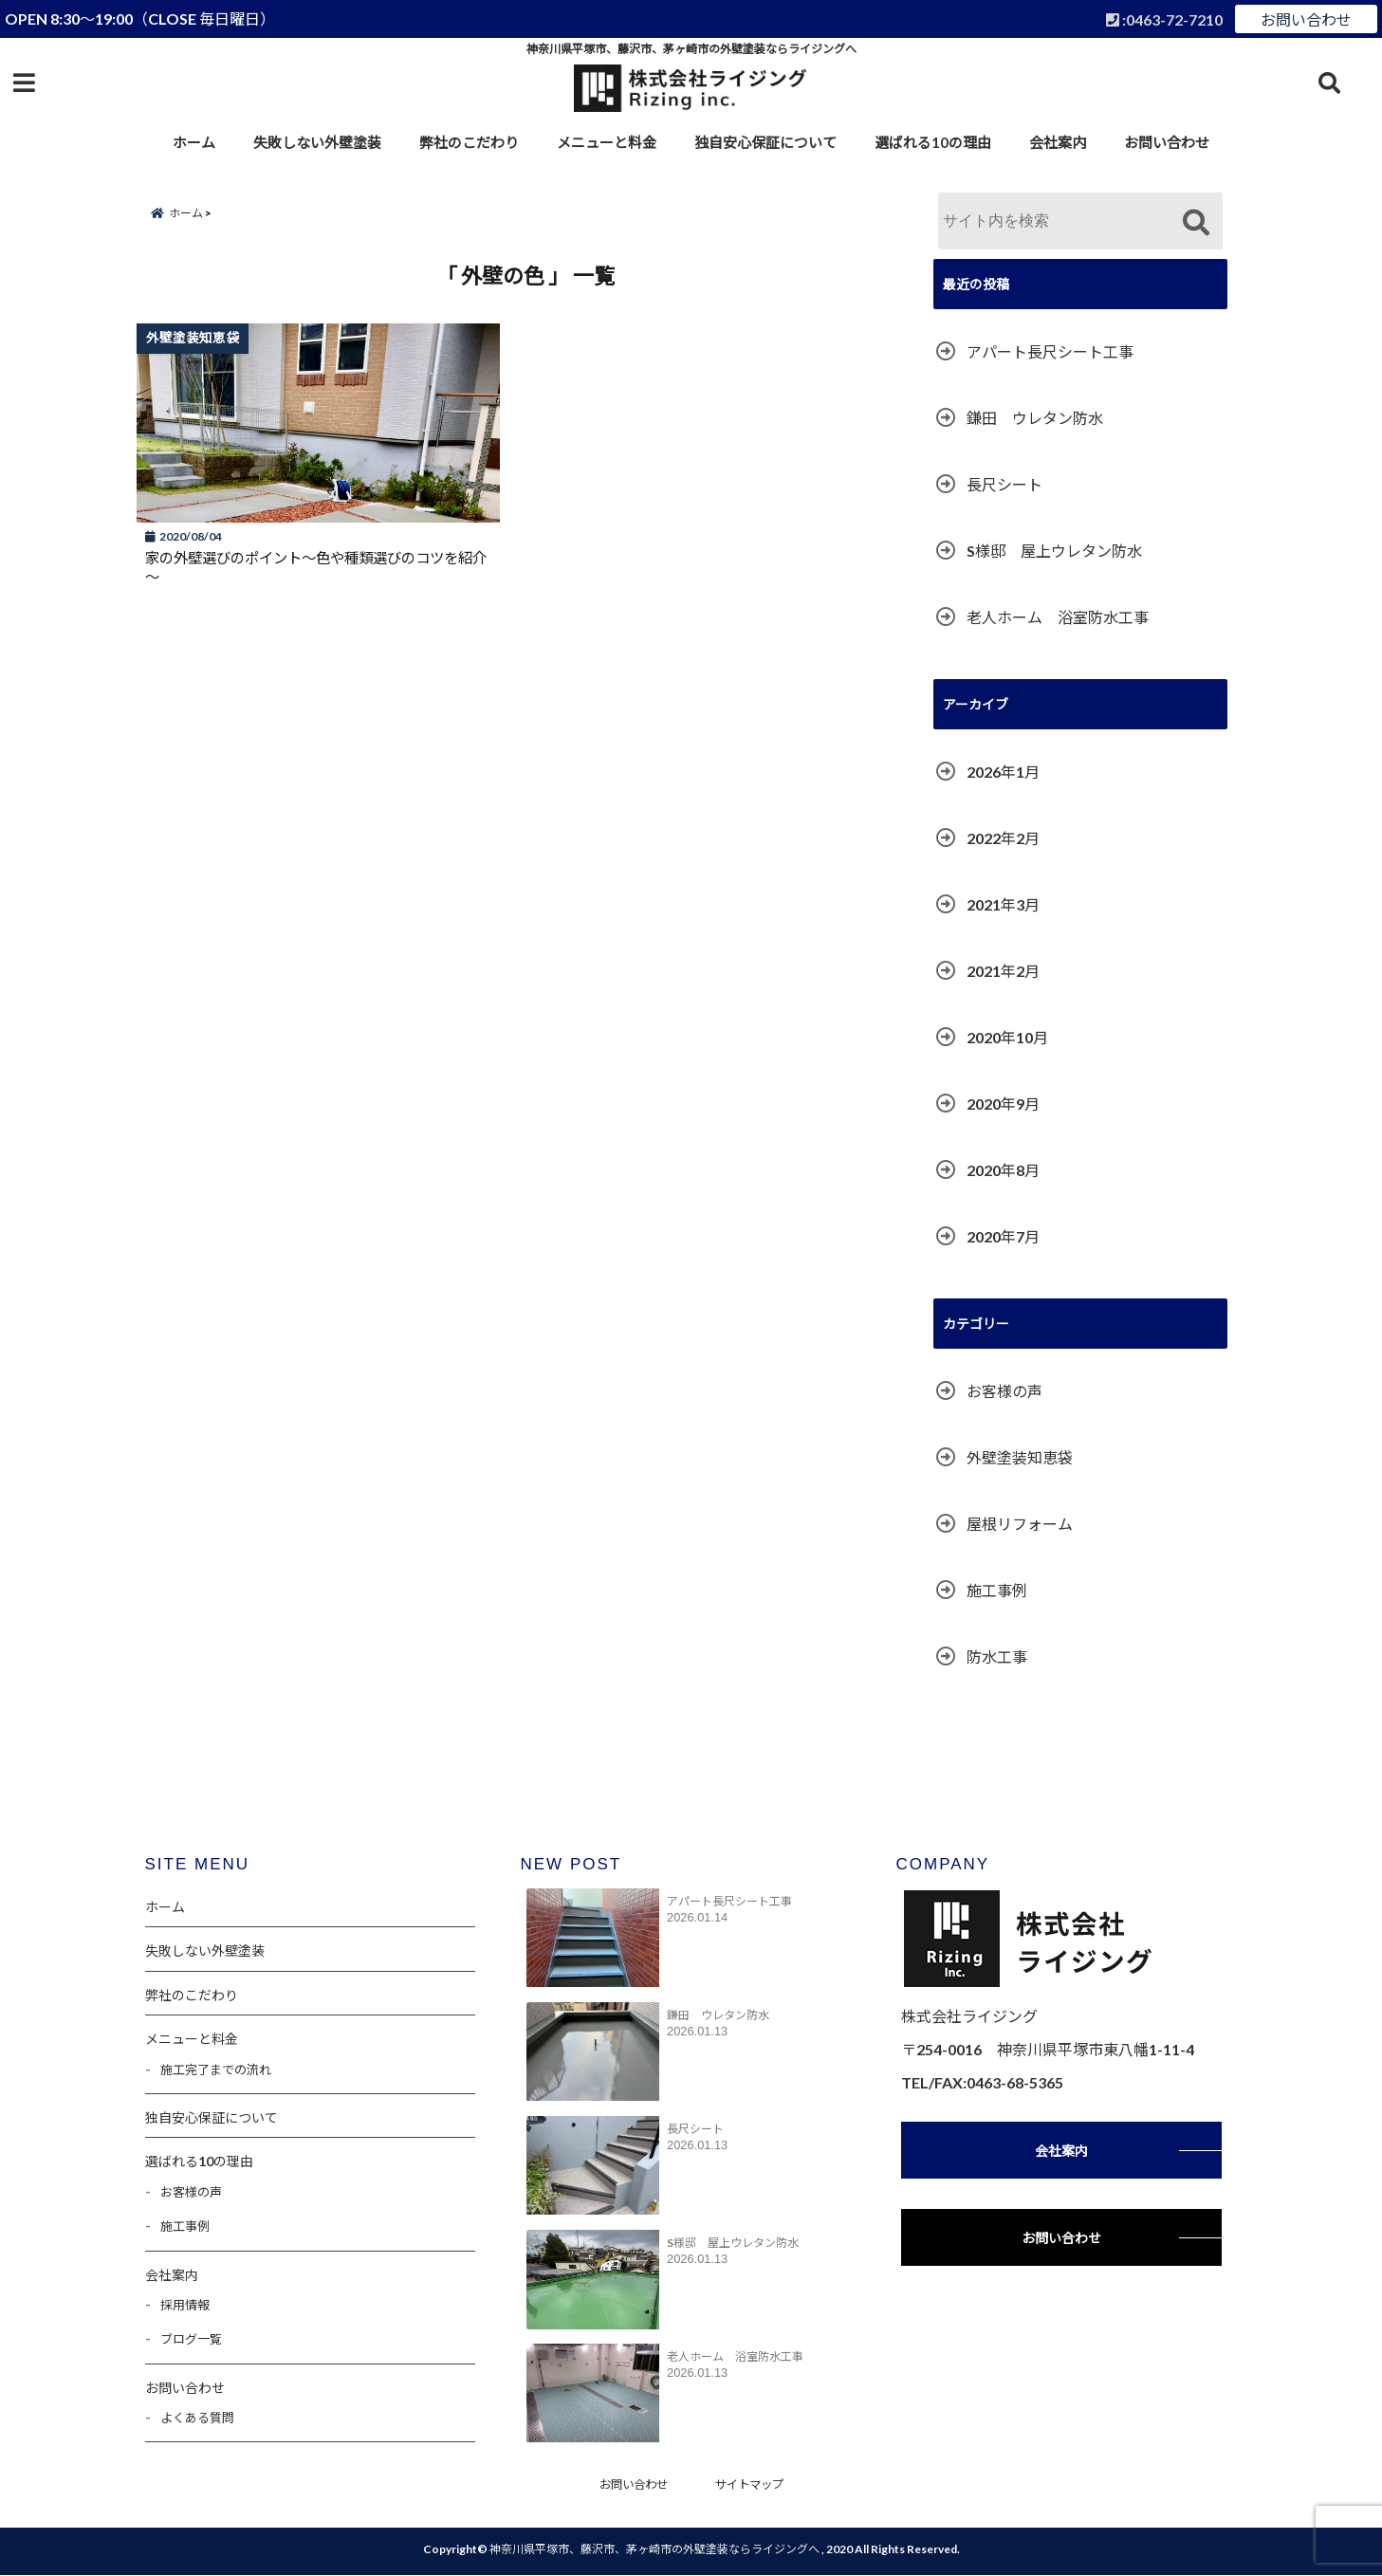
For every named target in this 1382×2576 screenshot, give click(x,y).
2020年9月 (1003, 1104)
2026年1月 (1003, 772)
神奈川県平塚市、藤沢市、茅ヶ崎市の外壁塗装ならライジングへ (654, 2550)
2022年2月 (1003, 838)
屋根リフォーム (1020, 1524)
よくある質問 (197, 2417)
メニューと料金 (606, 142)
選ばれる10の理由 (933, 142)
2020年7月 (1003, 1236)
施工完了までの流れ (215, 2069)
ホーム (194, 142)
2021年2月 (1003, 971)
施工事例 (997, 1590)
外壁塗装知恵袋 (1020, 1457)
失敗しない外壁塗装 (317, 142)
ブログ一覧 (191, 2338)
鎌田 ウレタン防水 (1035, 418)
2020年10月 (1007, 1037)
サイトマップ (752, 2485)
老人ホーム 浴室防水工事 (1058, 617)
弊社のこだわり (469, 142)
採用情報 (185, 2304)
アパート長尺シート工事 (1050, 351)
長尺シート (1004, 484)
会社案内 (1057, 142)
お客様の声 (1004, 1391)
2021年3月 (1003, 904)
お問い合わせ (1306, 18)
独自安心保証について (765, 142)
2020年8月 (1003, 1170)
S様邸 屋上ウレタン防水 (1054, 551)
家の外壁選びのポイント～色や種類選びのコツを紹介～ (314, 573)
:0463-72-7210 (1164, 18)
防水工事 (997, 1656)
